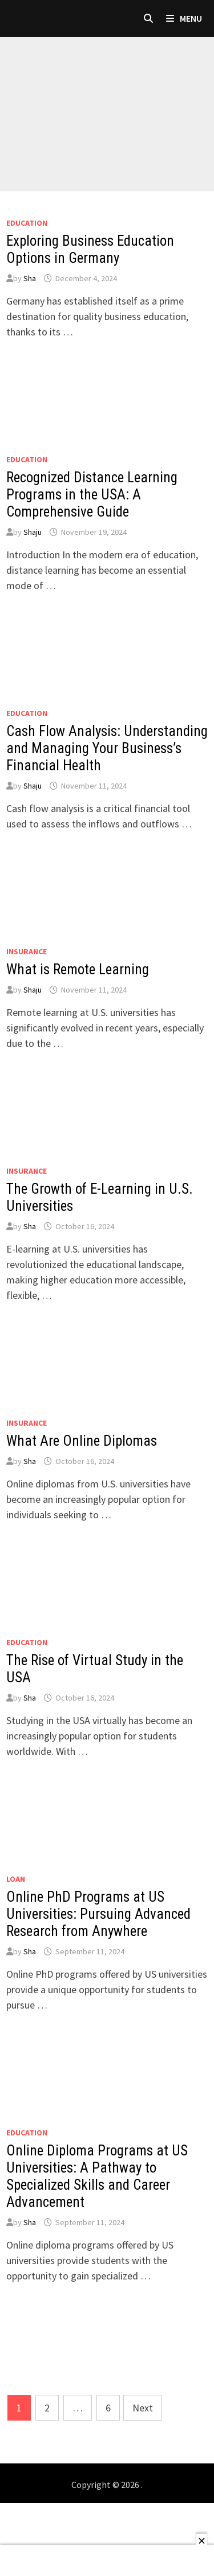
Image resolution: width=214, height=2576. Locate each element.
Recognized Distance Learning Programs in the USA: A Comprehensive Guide (91, 494)
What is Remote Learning (77, 969)
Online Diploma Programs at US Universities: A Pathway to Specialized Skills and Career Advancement (97, 2176)
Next (142, 2407)
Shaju (32, 532)
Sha (29, 278)
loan (15, 1879)
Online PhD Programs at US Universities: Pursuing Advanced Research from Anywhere (98, 1914)
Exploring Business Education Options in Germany (90, 249)
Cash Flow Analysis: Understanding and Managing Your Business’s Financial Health (107, 748)
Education (26, 223)
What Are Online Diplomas (81, 1441)
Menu (184, 18)
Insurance (26, 951)
